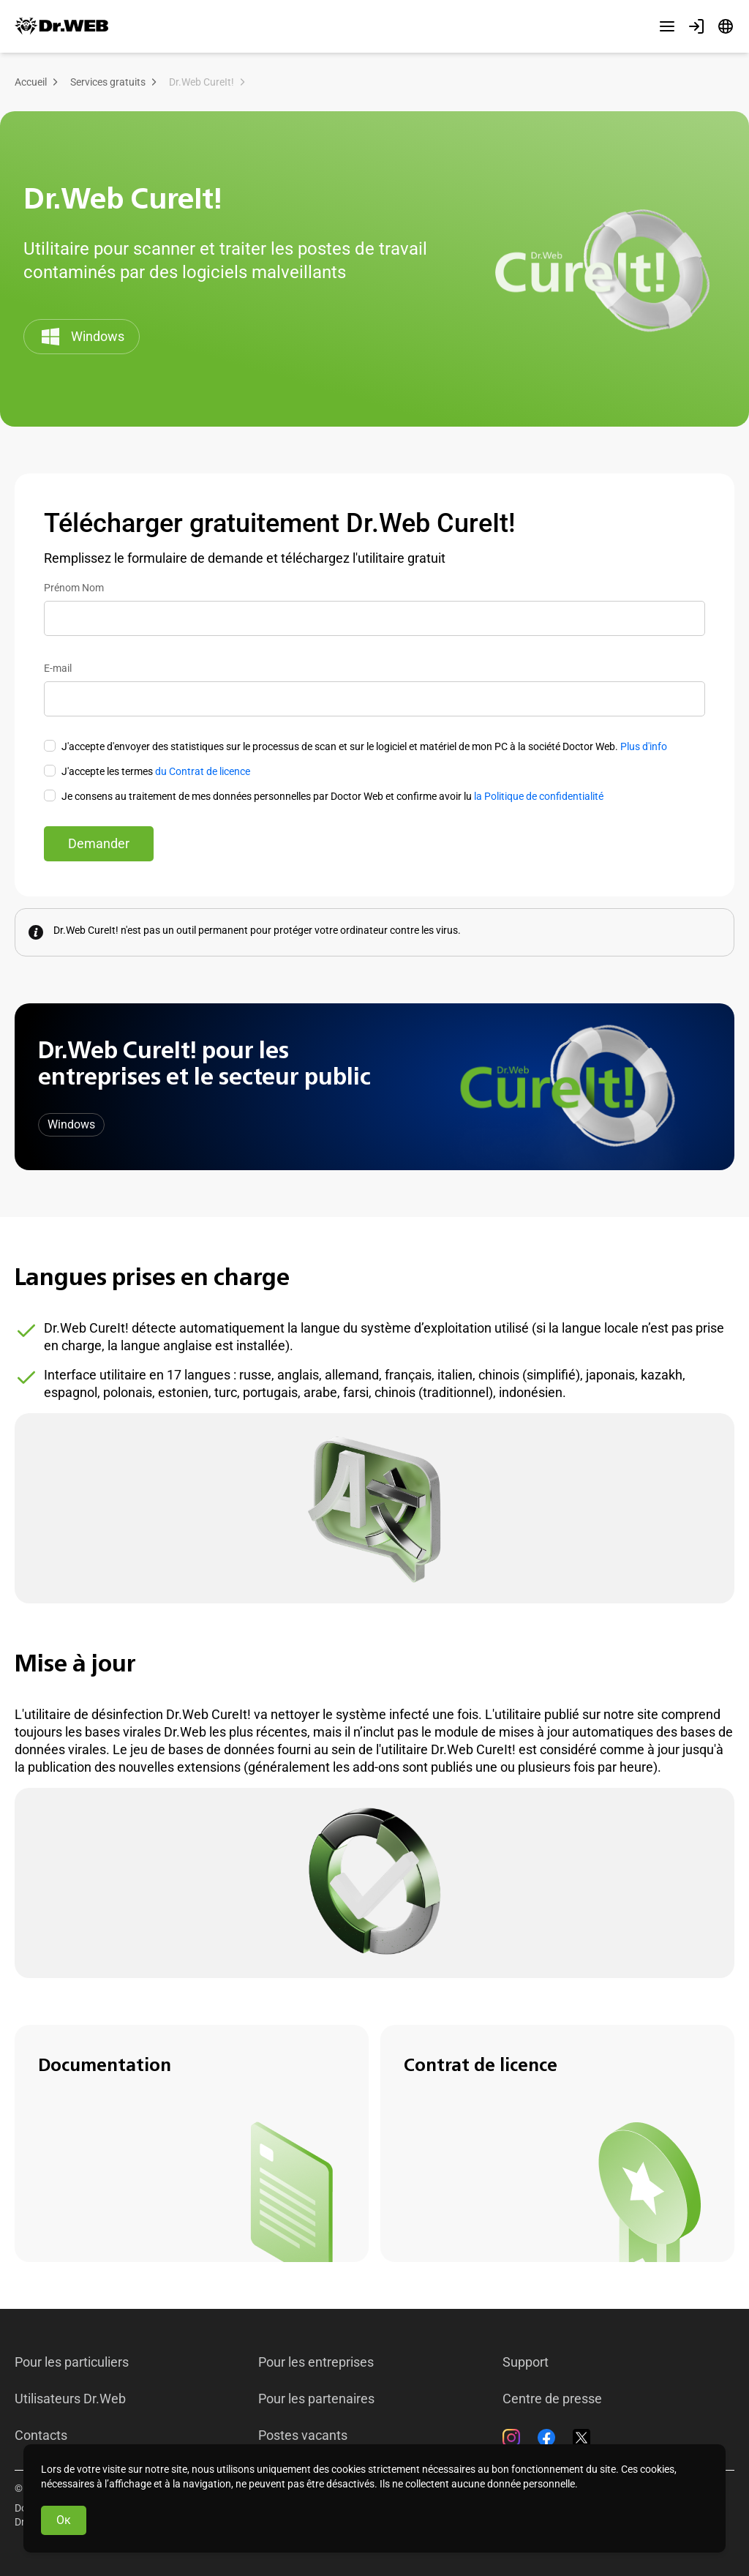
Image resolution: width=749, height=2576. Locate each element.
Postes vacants (302, 2435)
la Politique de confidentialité (538, 796)
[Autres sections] (667, 26)
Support (526, 2362)
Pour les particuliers (72, 2362)
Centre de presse (552, 2398)
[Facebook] (546, 2437)
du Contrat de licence (202, 771)
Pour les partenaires (316, 2398)
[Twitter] (581, 2437)
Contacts (41, 2435)
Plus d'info (643, 746)
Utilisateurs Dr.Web (70, 2398)
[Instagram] (511, 2437)
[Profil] (696, 26)
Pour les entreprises (316, 2362)
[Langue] (725, 26)
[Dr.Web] (61, 26)
